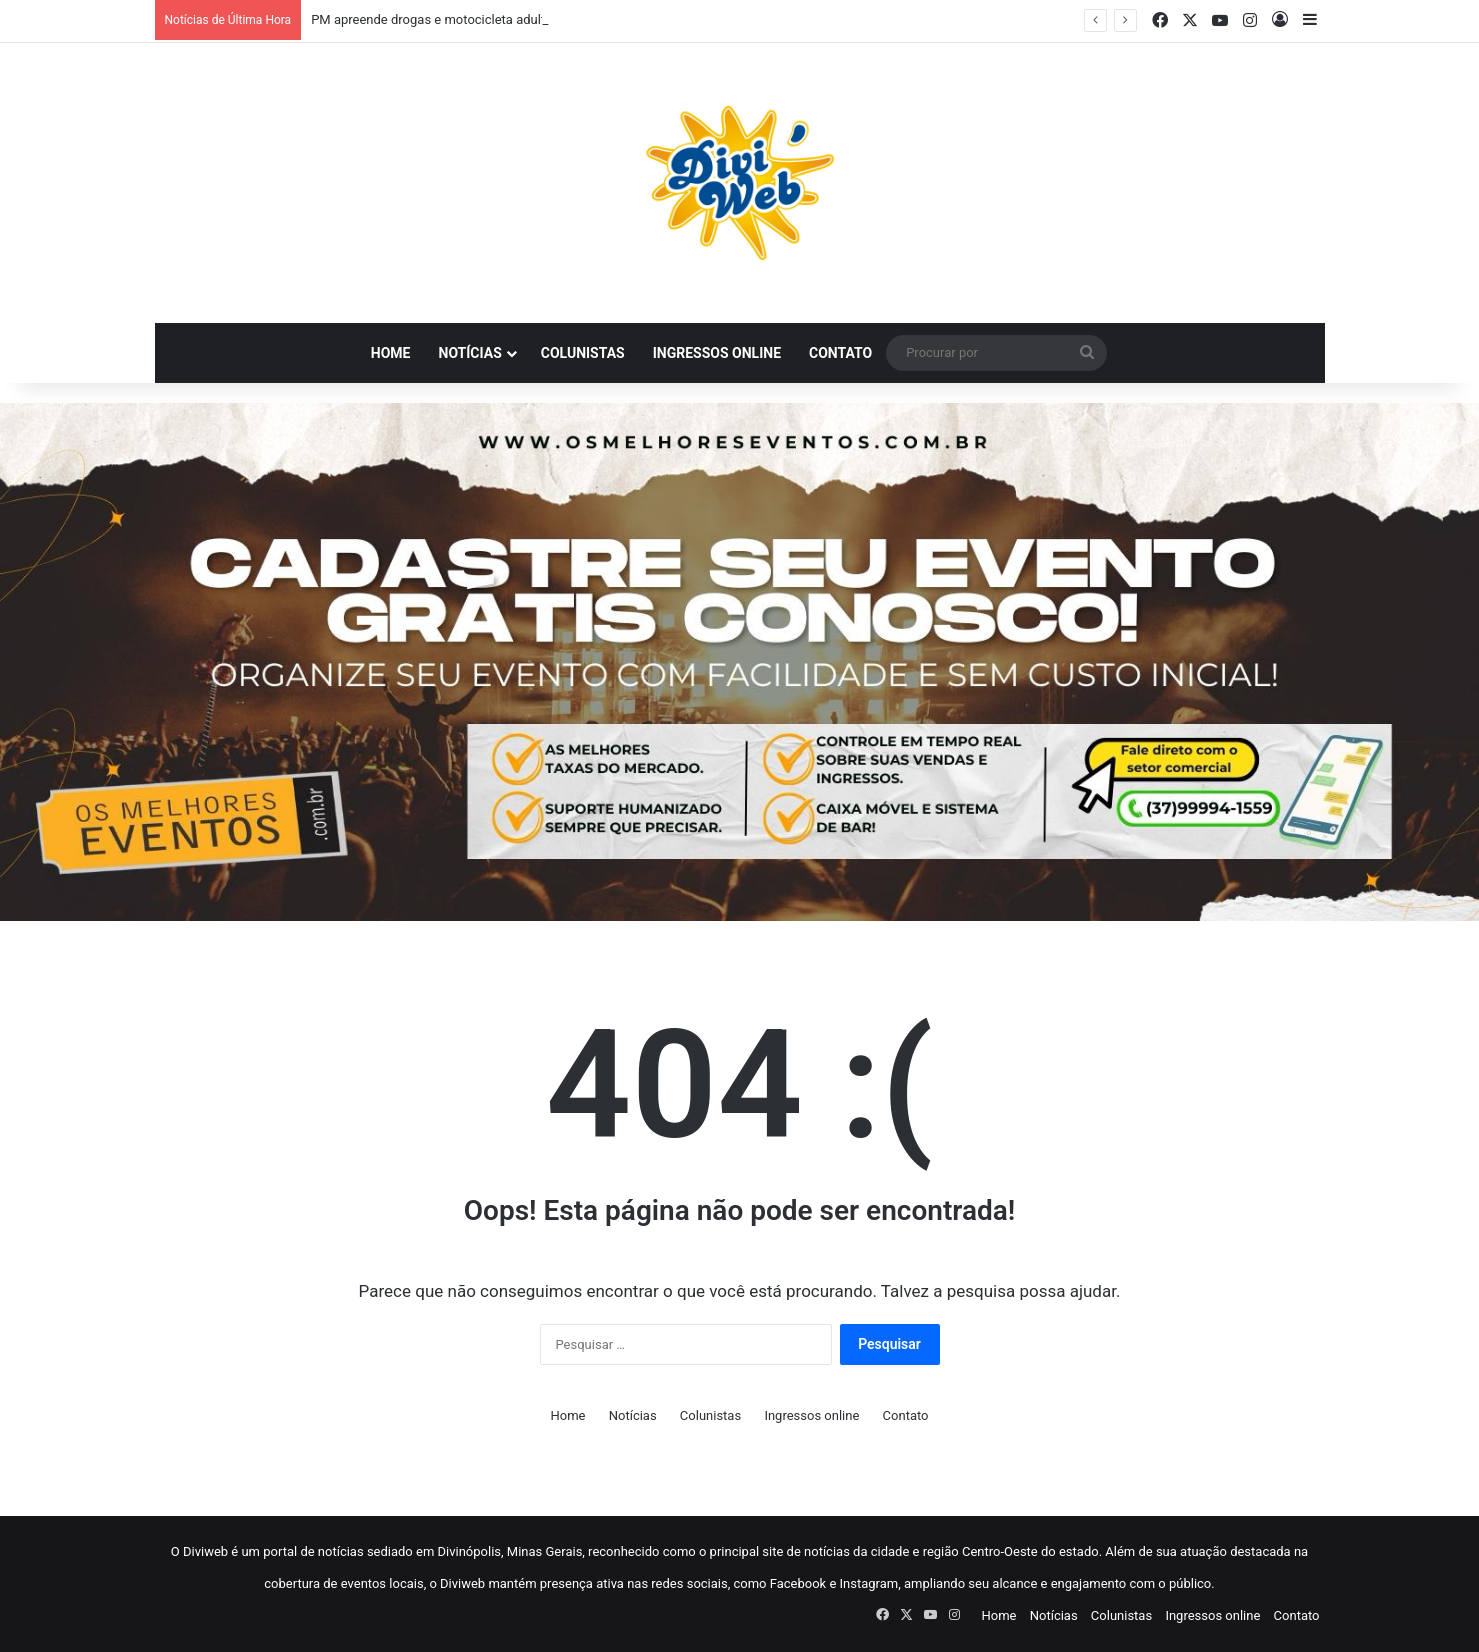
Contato (840, 353)
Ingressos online (717, 353)
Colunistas (583, 353)
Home (391, 353)
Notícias (470, 353)
